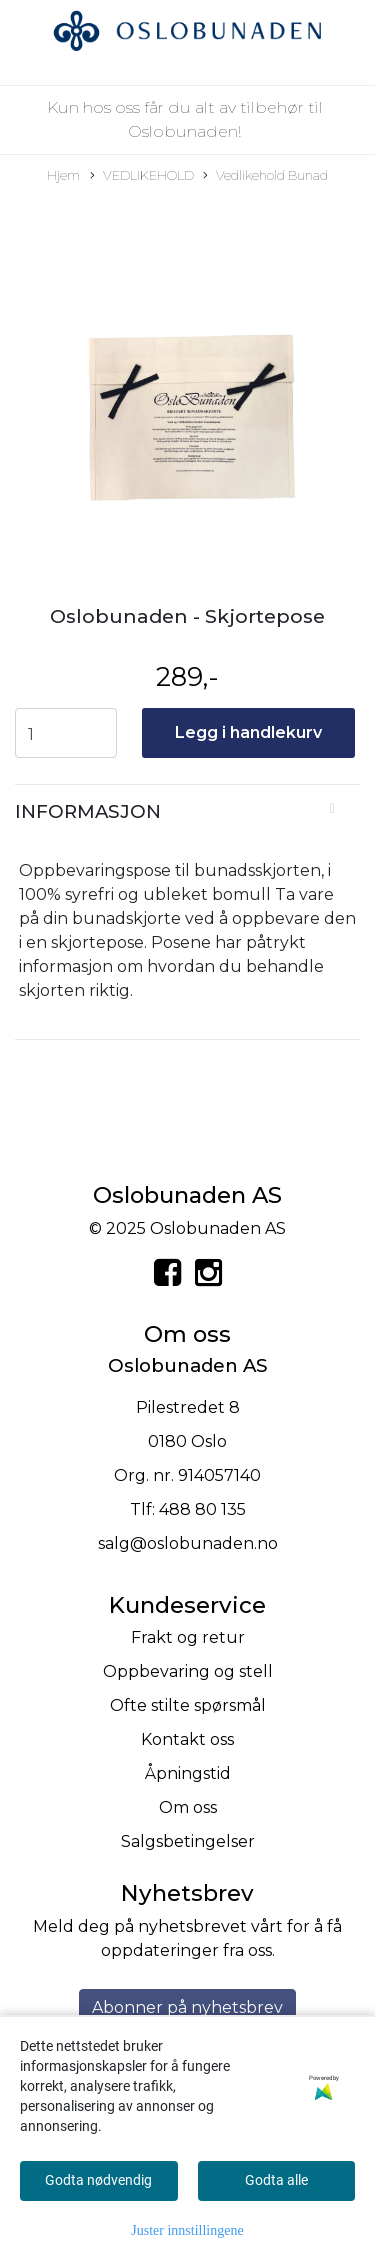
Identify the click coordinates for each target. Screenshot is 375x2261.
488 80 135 (202, 1509)
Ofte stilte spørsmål (188, 1705)
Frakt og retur (188, 1637)
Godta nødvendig (98, 2180)
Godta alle (276, 2180)
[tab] (187, 812)
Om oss (188, 1807)
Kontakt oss (187, 1739)
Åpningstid (188, 1773)
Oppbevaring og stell (188, 1671)
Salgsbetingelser (188, 1841)
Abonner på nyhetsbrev (187, 2007)
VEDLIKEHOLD (142, 176)
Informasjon (88, 811)
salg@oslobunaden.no (188, 1543)
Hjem (63, 175)
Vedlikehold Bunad (265, 176)
